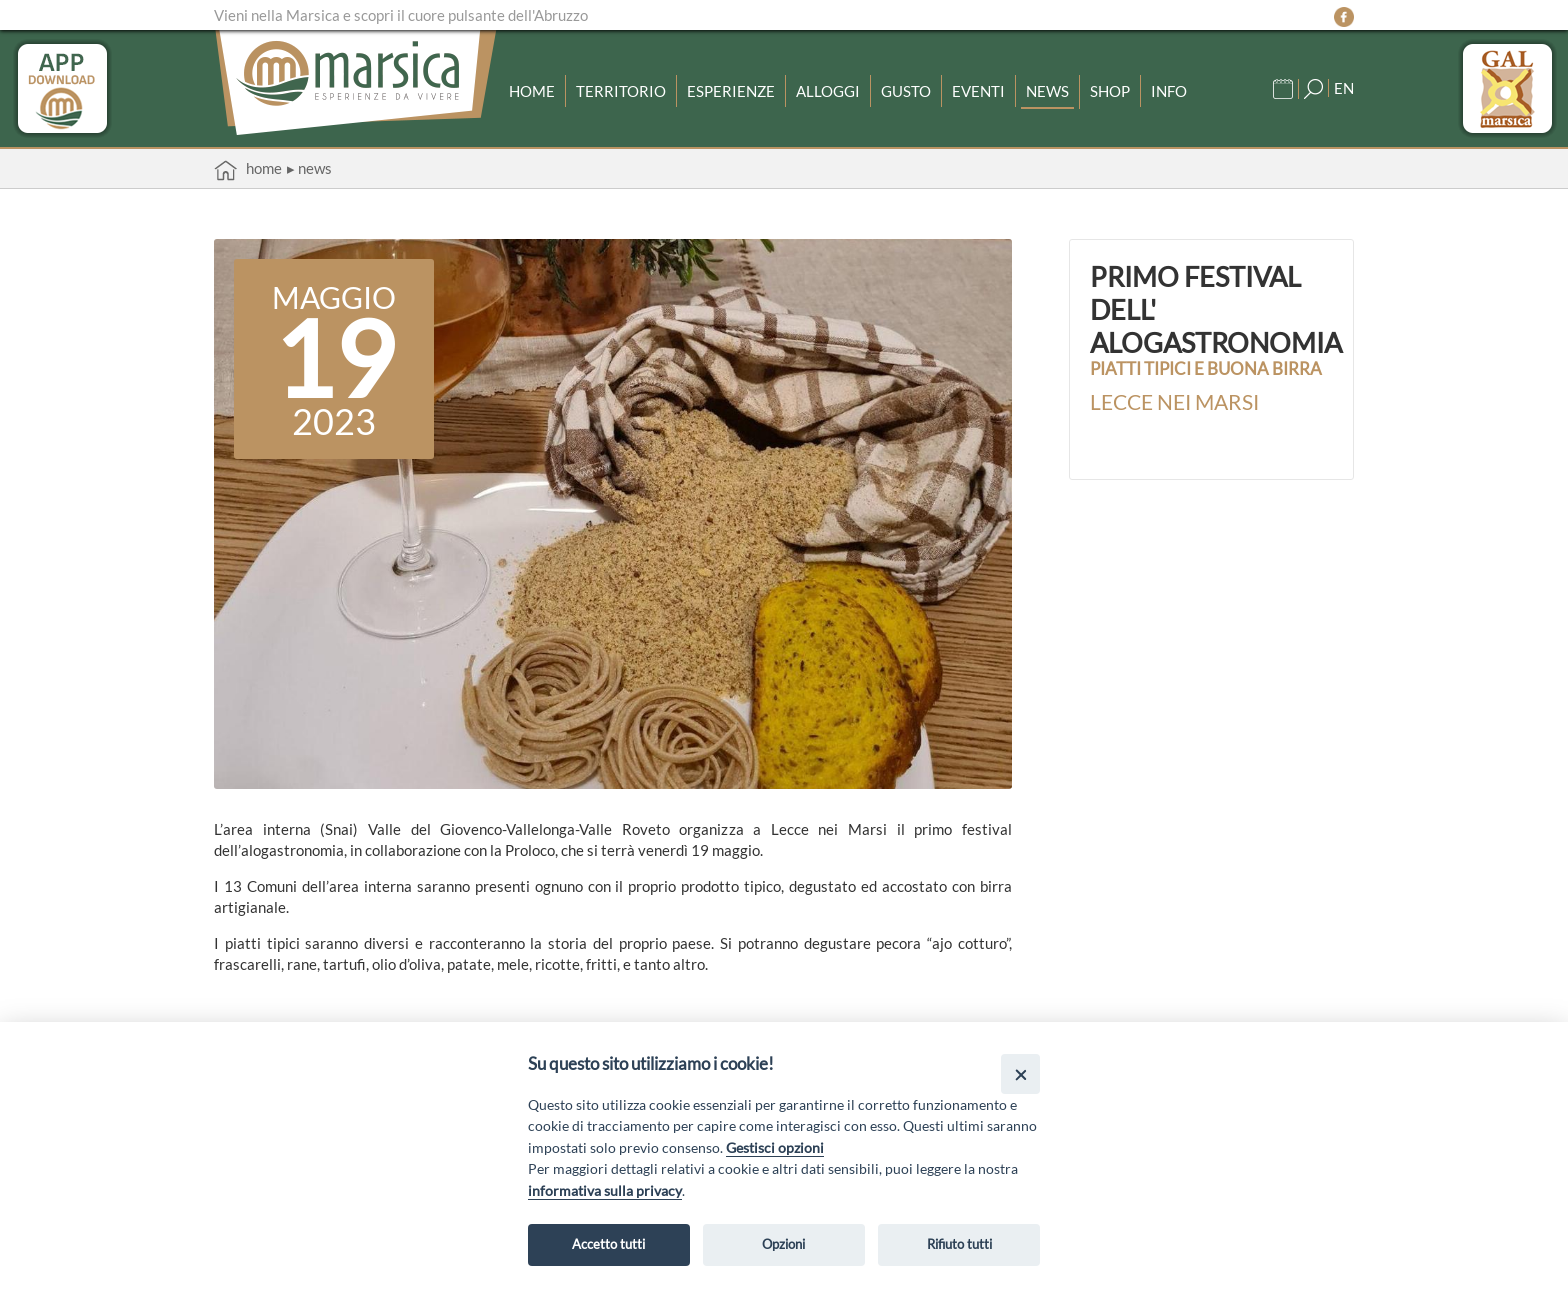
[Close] (1020, 1073)
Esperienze (731, 91)
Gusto (906, 91)
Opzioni (783, 1244)
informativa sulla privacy (605, 1190)
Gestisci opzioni (775, 1147)
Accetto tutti (608, 1244)
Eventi (978, 91)
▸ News (309, 168)
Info (1169, 91)
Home (532, 91)
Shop (1110, 91)
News (1047, 91)
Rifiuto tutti (959, 1244)
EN (1344, 88)
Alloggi (828, 91)
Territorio (621, 91)
